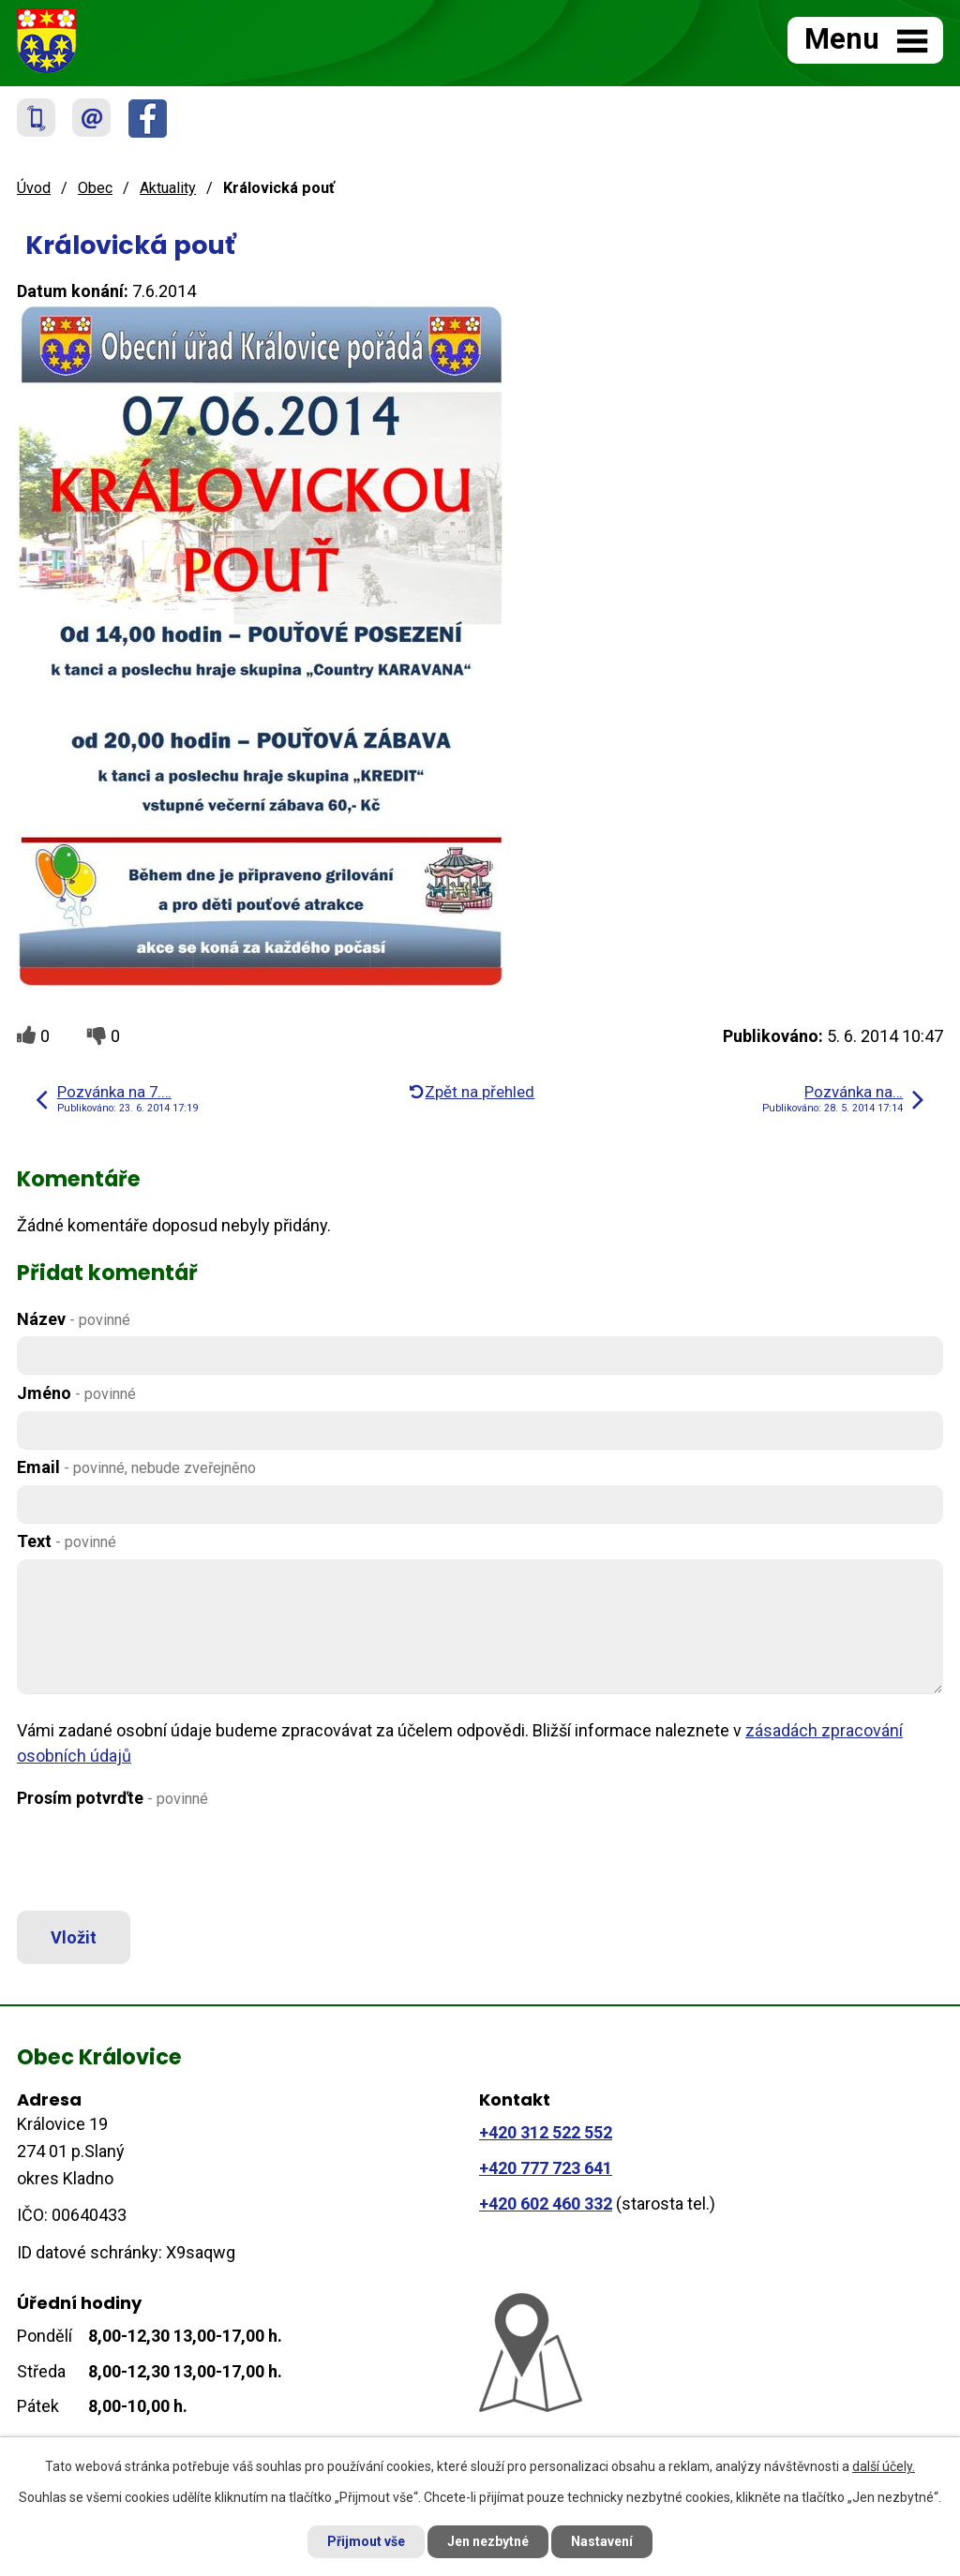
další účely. (883, 2466)
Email (136, 1467)
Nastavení (602, 2541)
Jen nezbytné (488, 2541)
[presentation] (155, 1860)
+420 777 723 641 (545, 2168)
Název (73, 1319)
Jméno (76, 1393)
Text (66, 1541)
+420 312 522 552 (545, 2132)
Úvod (34, 188)
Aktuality (168, 188)
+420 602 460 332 (545, 2203)
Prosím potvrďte (112, 1798)
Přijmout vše (366, 2541)
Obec (95, 188)
